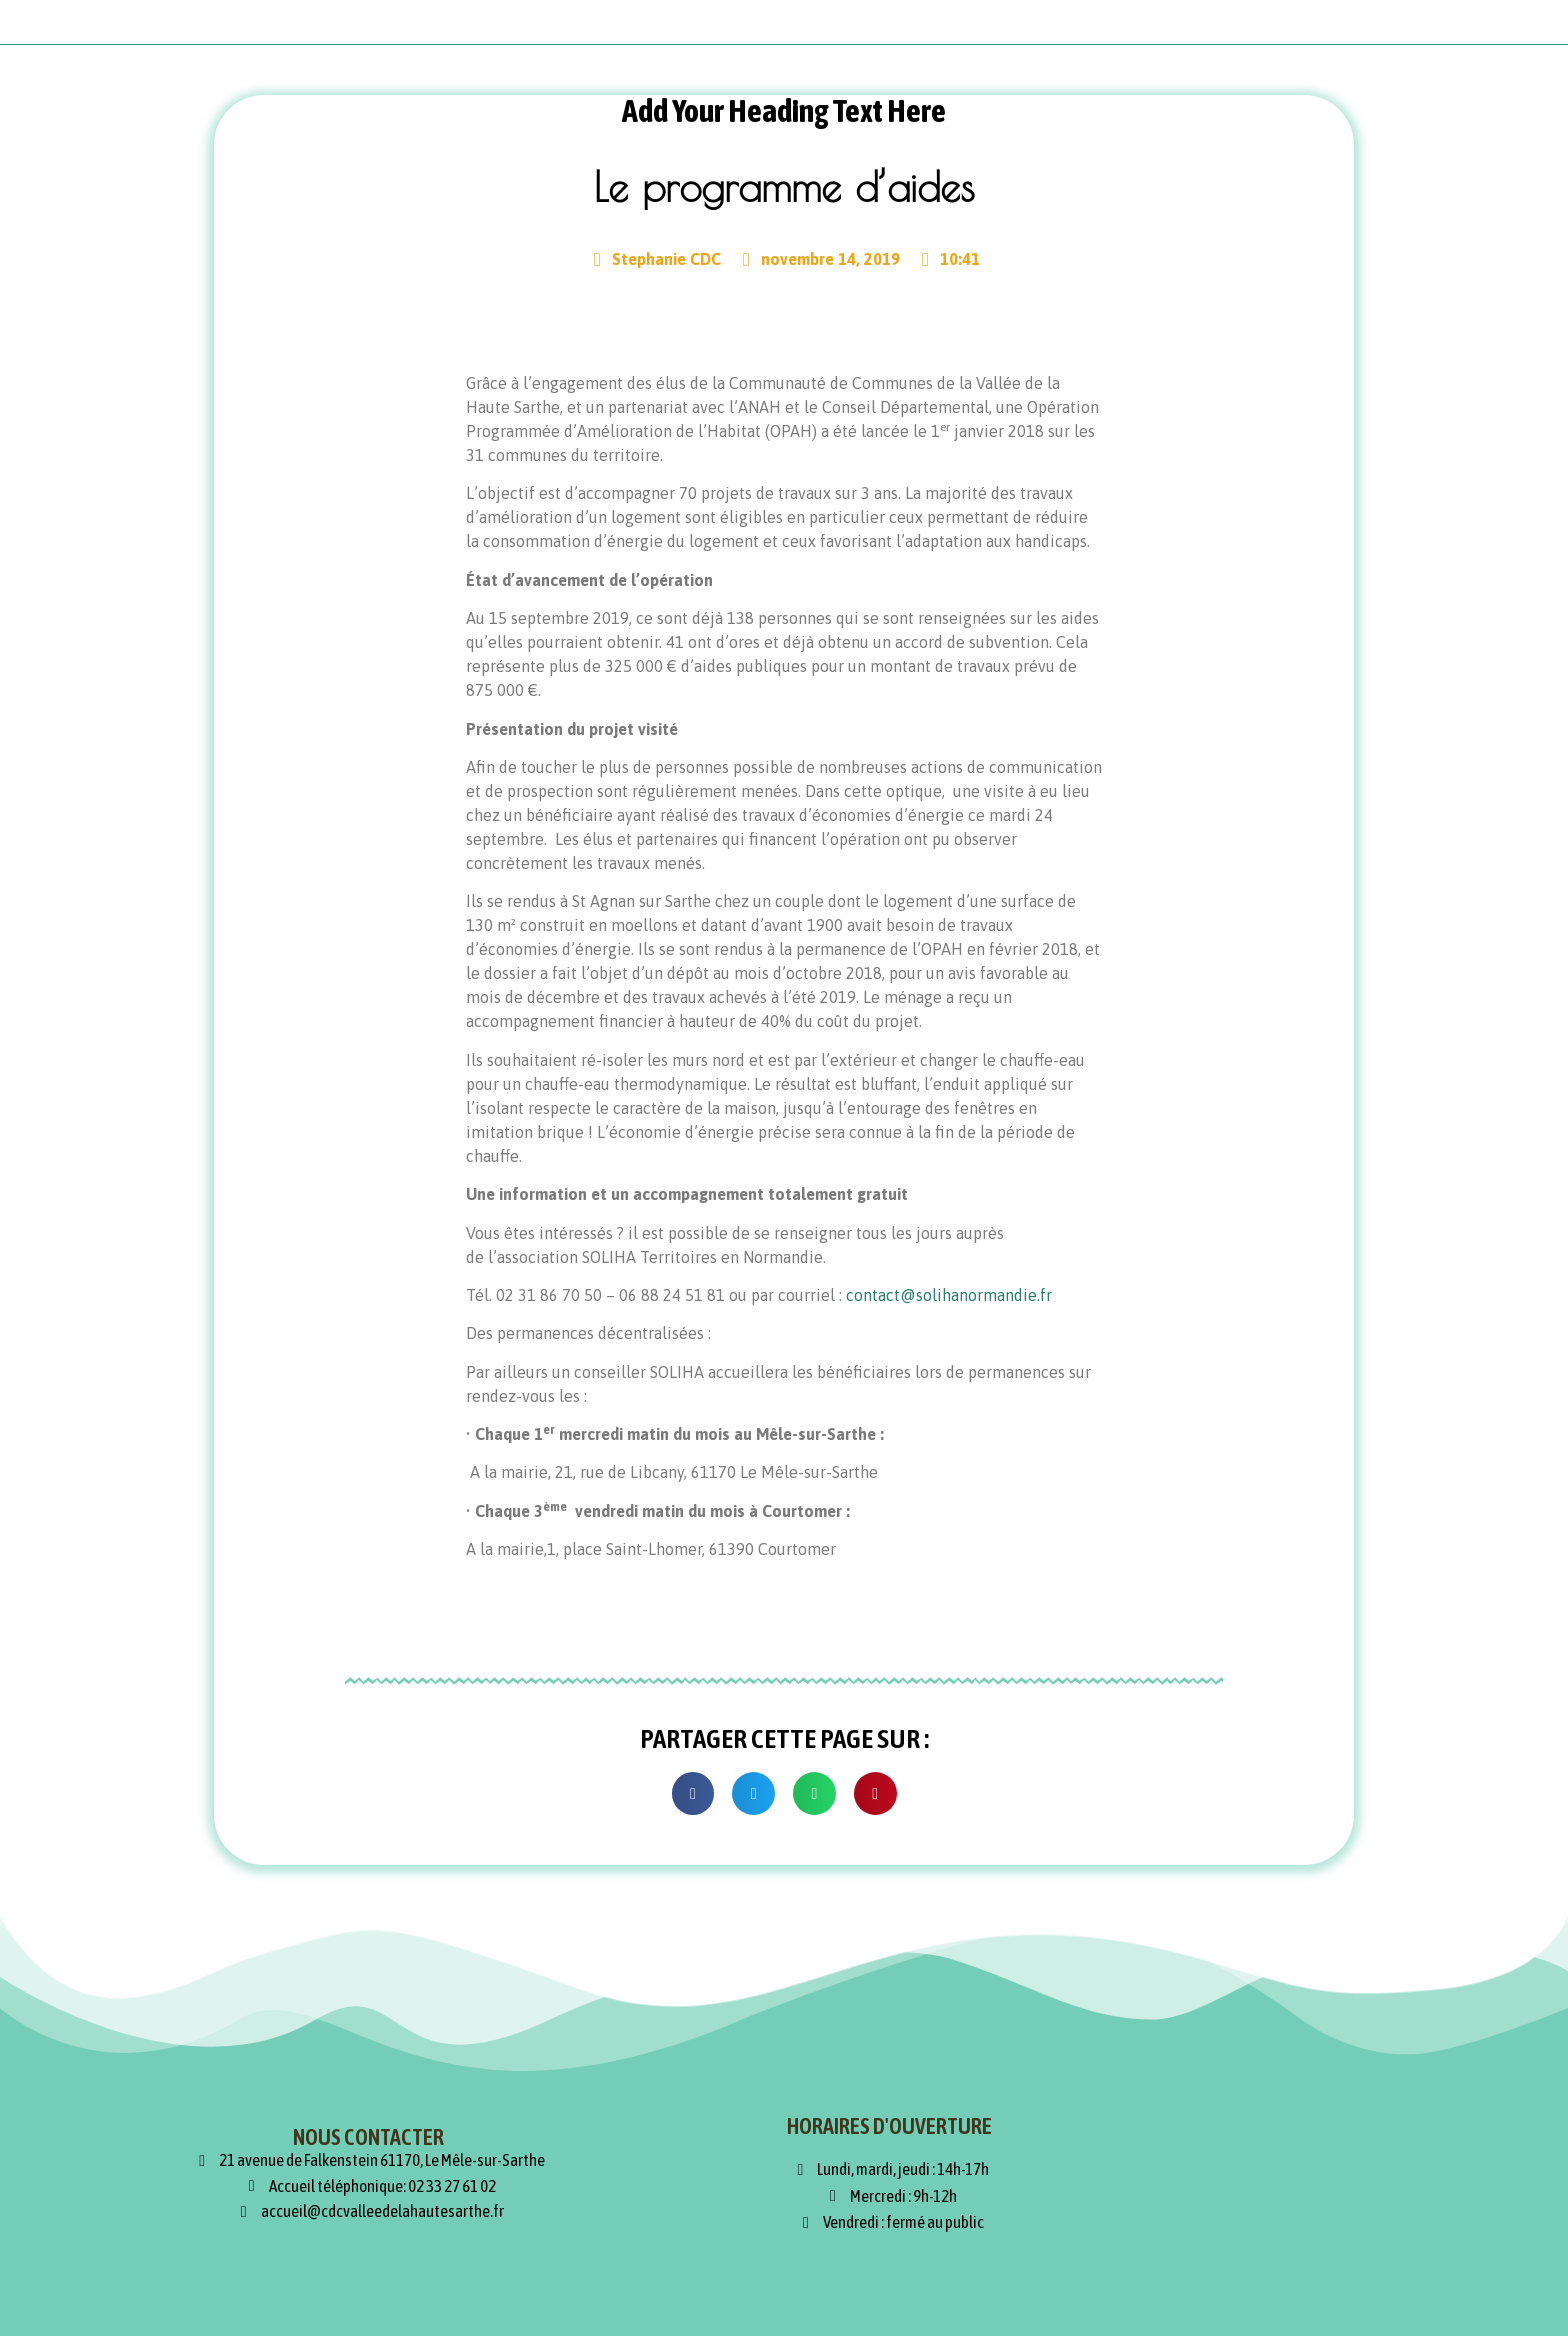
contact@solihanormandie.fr (949, 1295)
